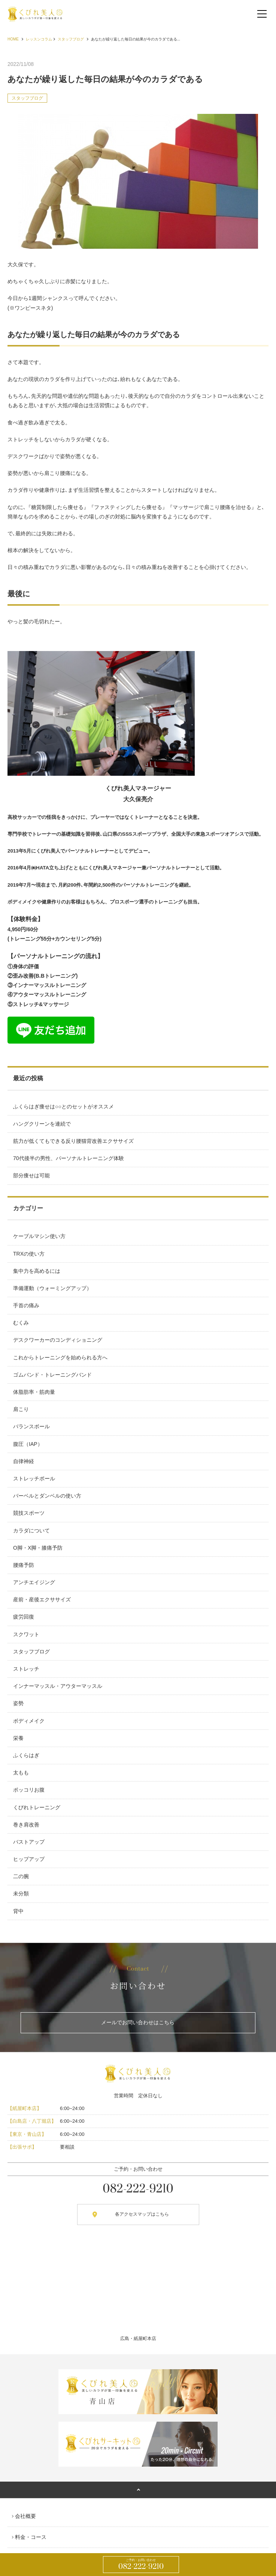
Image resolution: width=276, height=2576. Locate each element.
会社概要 (25, 2516)
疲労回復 (23, 1617)
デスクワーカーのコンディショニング (57, 1340)
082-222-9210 (141, 2565)
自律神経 (23, 1461)
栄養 (18, 1738)
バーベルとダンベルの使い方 (47, 1496)
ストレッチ (26, 1669)
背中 (18, 1911)
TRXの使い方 (29, 1254)
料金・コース (30, 2537)
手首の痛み (26, 1305)
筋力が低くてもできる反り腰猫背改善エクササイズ (73, 1141)
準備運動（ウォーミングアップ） (52, 1288)
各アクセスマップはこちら (142, 2214)
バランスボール (31, 1426)
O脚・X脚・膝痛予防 (38, 1548)
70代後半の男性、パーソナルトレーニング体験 (68, 1158)
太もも (21, 1773)
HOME (13, 39)
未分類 (21, 1894)
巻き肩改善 (26, 1825)
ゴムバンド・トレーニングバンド (52, 1375)
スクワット (26, 1634)
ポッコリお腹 (29, 1790)
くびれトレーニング (36, 1807)
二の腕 (21, 1876)
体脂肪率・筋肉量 (34, 1392)
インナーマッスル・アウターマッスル (57, 1686)
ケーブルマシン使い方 (39, 1236)
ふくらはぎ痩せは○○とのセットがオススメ (63, 1107)
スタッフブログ (71, 39)
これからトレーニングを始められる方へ (60, 1357)
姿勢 (18, 1703)
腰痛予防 (23, 1565)
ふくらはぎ (26, 1755)
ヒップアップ (29, 1859)
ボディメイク (29, 1721)
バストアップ (29, 1842)
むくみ (21, 1323)
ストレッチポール (34, 1478)
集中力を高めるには (36, 1271)
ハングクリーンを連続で (42, 1124)
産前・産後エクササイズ (42, 1599)
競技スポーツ (29, 1513)
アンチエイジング (34, 1582)
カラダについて (31, 1531)
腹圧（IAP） (28, 1444)
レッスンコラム (39, 39)
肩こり (21, 1409)
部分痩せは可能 (31, 1175)
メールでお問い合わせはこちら (138, 2022)
